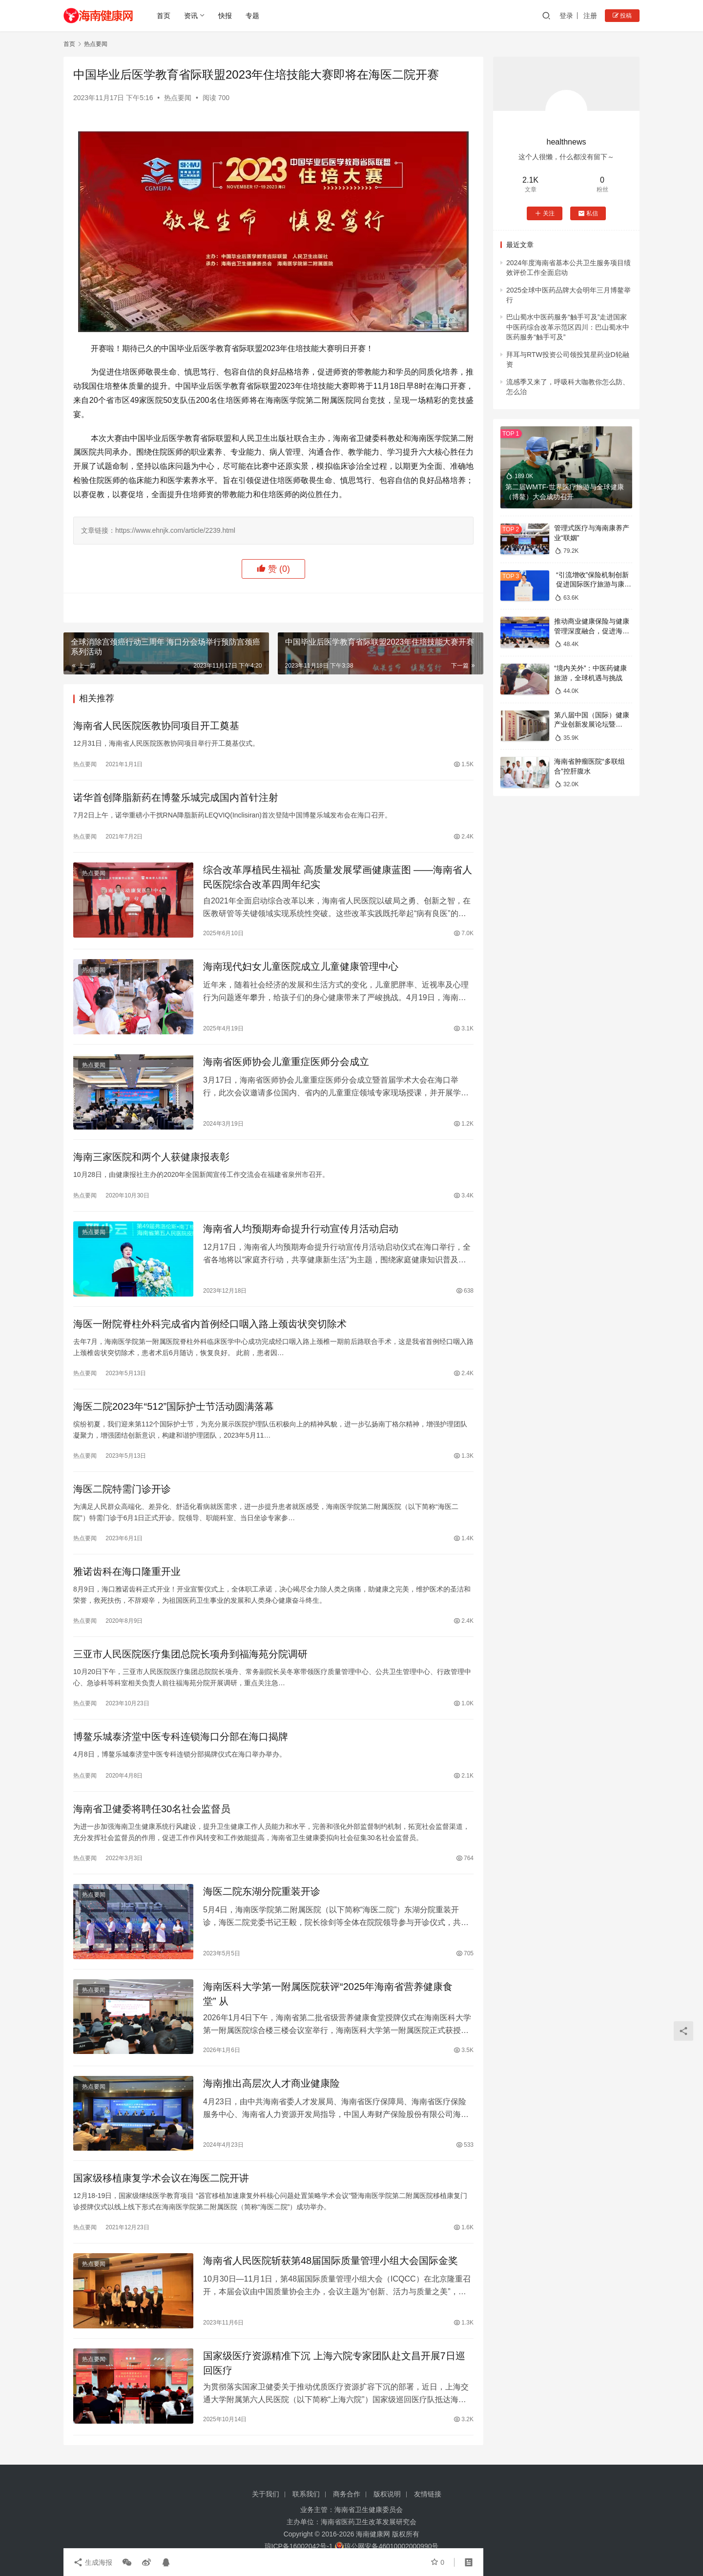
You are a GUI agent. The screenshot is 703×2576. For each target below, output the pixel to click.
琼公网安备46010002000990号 (391, 2546)
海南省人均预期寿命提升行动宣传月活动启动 (300, 1228)
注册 (590, 16)
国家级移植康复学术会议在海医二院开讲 (161, 2178)
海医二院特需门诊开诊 (122, 1489)
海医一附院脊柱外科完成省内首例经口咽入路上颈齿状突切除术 (210, 1324)
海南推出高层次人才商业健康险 (271, 2083)
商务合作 (346, 2494)
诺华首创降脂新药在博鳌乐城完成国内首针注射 (175, 797)
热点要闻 (177, 98)
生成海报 (92, 2562)
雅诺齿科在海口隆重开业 (127, 1571)
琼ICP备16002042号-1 (299, 2546)
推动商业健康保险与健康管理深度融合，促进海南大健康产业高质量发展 (591, 630)
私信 (588, 213)
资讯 (191, 16)
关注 (545, 213)
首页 (163, 16)
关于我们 (265, 2494)
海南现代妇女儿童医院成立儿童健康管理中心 (300, 966)
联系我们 (306, 2494)
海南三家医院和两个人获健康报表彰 (151, 1157)
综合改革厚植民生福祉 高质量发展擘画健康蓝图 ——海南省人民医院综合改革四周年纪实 (337, 877)
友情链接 (427, 2494)
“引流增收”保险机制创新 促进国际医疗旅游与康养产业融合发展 (592, 584)
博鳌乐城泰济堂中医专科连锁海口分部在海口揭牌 (180, 1736)
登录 (566, 16)
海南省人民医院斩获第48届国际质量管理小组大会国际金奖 (330, 2260)
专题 (252, 16)
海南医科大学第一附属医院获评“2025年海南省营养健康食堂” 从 (328, 1994)
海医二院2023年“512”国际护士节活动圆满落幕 (173, 1406)
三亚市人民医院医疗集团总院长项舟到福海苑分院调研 (190, 1654)
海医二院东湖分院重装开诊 (261, 1891)
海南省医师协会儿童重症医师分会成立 (288, 1061)
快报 (225, 16)
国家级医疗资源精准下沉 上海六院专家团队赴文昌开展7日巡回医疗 (334, 2363)
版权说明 (387, 2494)
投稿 (622, 15)
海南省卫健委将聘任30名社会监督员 (151, 1808)
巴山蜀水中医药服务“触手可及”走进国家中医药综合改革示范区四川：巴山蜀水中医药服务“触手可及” (567, 327)
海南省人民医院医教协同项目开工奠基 (156, 725)
